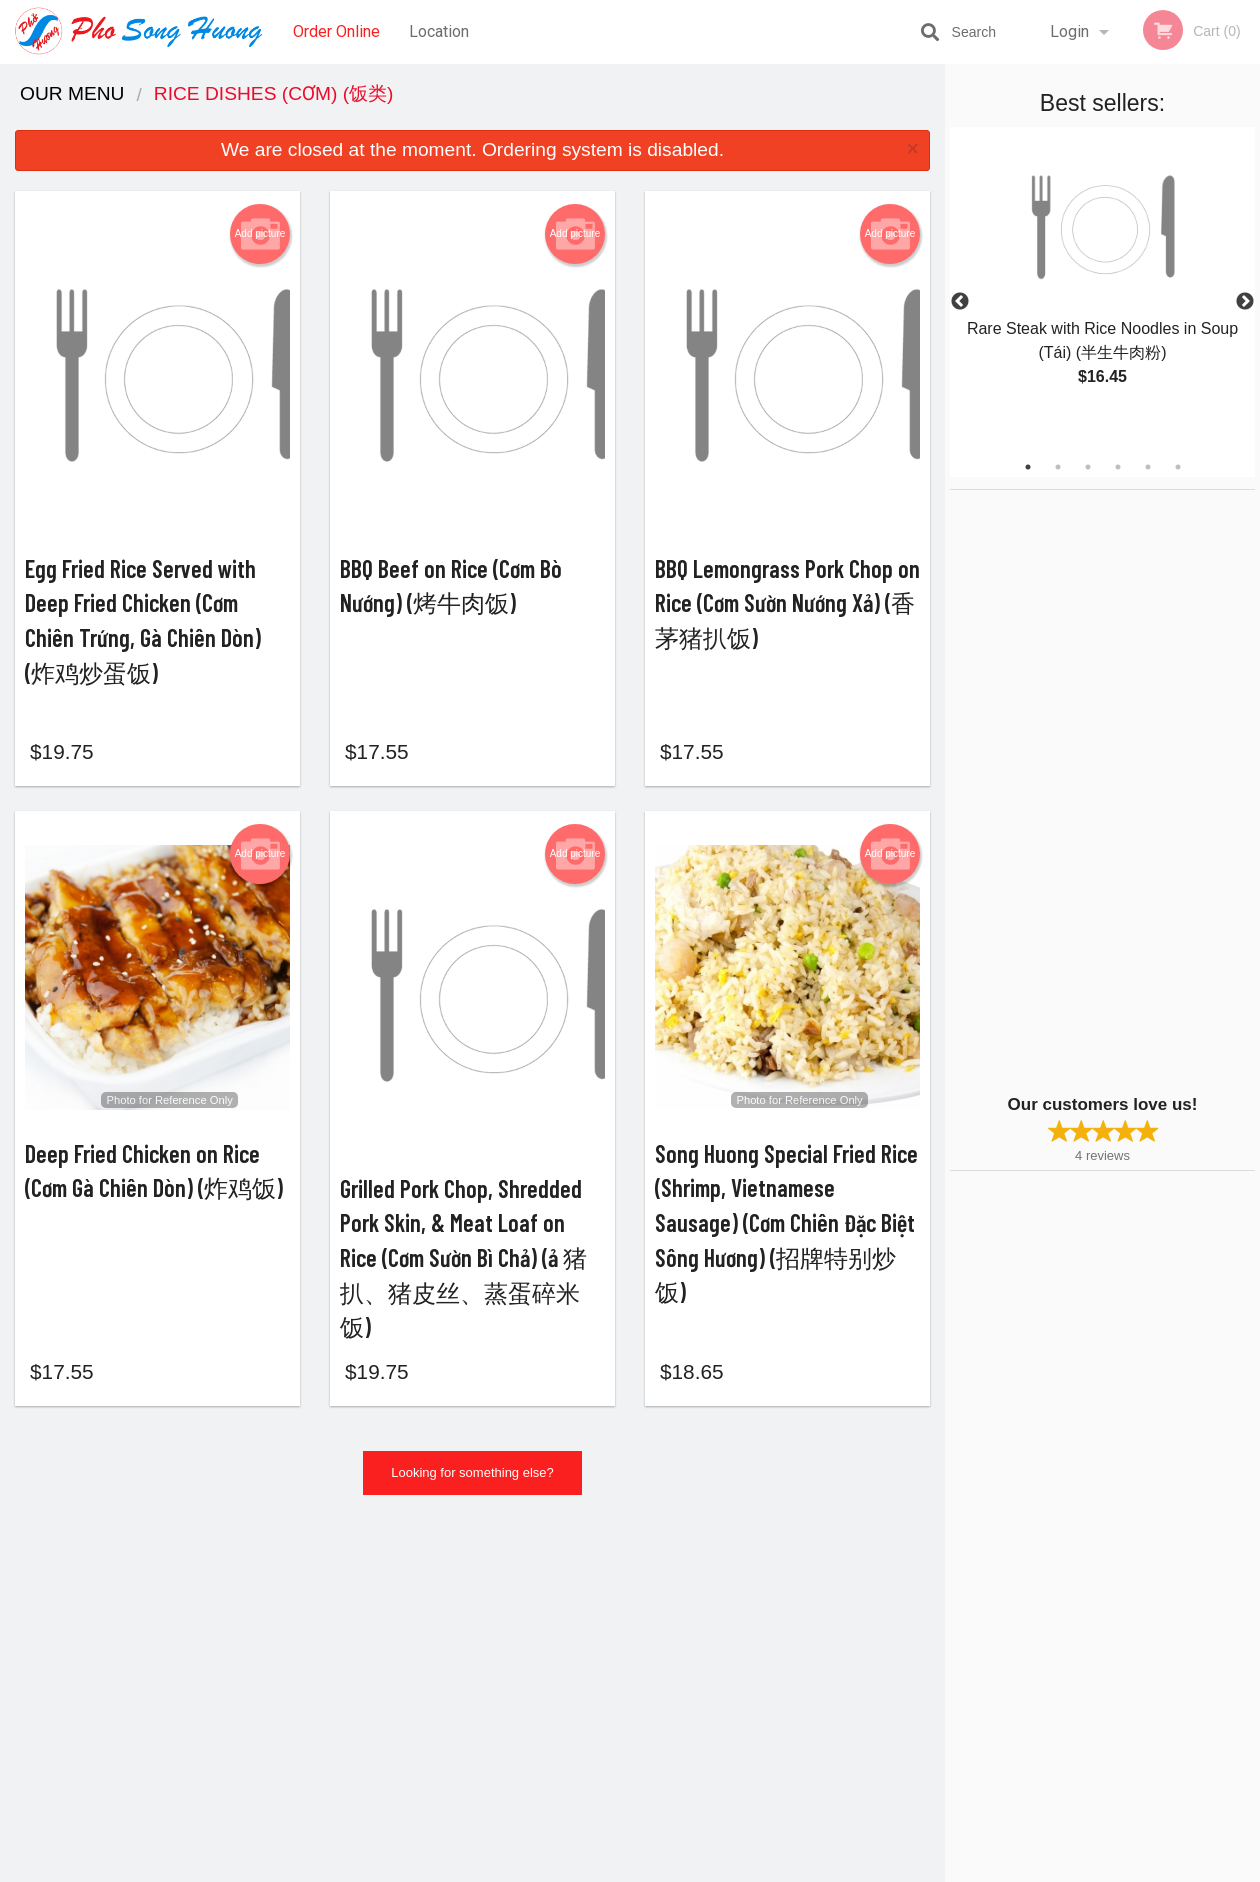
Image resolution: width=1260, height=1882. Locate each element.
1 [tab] (1028, 467)
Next (1245, 302)
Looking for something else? (472, 1500)
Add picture (260, 234)
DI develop (660, 1814)
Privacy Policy (768, 1663)
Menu (578, 1614)
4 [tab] (1118, 467)
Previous (960, 302)
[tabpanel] (1102, 278)
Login (1069, 31)
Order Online (336, 31)
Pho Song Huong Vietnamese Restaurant (331, 1588)
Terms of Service (663, 1868)
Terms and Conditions (790, 1639)
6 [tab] (1178, 467)
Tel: (955, 1663)
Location (439, 31)
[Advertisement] (1075, 790)
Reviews (752, 1614)
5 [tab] (1148, 467)
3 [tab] (1088, 467)
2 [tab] (1058, 467)
